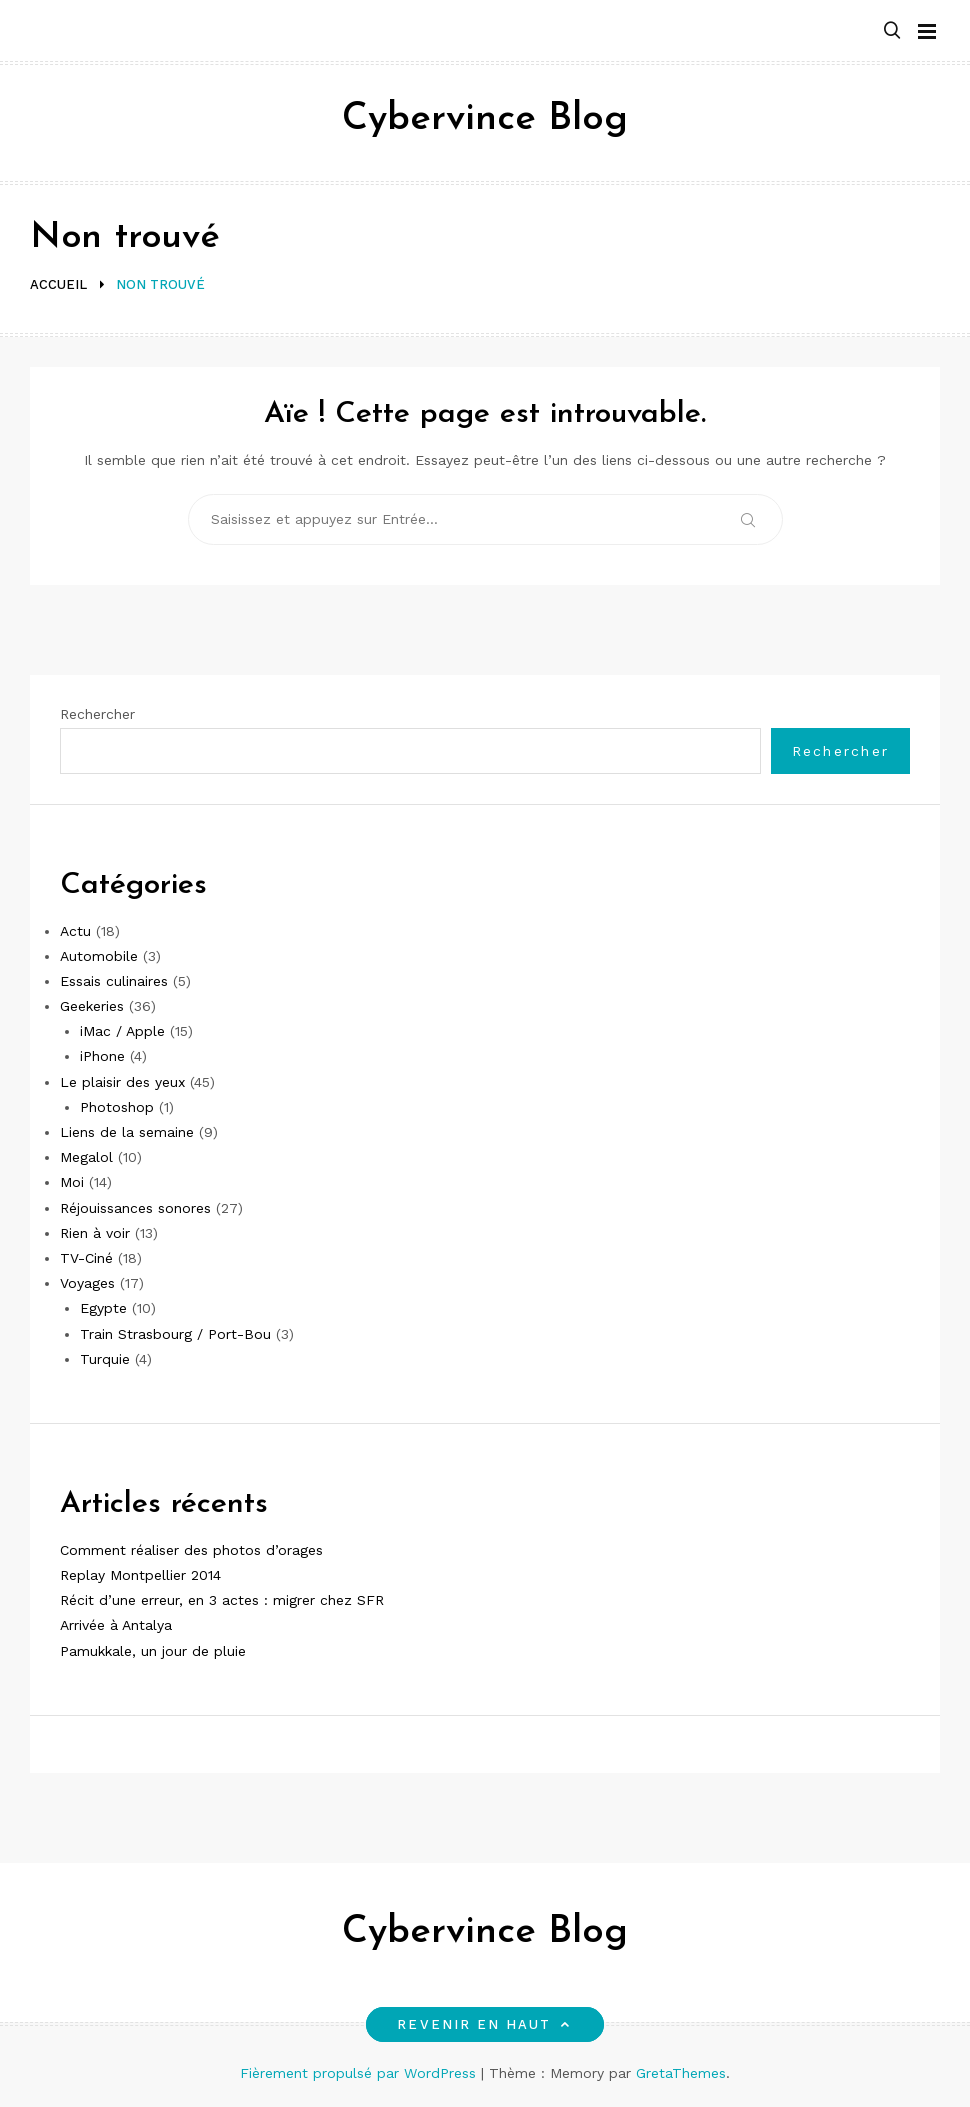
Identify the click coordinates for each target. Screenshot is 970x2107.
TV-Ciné (86, 1258)
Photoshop (117, 1107)
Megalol (86, 1157)
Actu (75, 931)
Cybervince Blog (485, 119)
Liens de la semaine (127, 1132)
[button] (892, 31)
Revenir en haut (484, 2024)
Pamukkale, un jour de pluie (153, 1651)
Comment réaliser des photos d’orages (191, 1550)
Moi (72, 1182)
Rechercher (97, 714)
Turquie (105, 1359)
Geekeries (92, 1006)
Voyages (87, 1283)
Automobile (99, 956)
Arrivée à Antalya (116, 1625)
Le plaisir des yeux (122, 1082)
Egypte (103, 1308)
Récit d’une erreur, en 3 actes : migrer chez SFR (222, 1600)
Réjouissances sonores (135, 1208)
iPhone (102, 1056)
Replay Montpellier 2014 (140, 1575)
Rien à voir (95, 1233)
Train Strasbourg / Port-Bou (175, 1334)
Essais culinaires (114, 981)
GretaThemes (681, 2073)
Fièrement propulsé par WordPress (360, 2073)
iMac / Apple (122, 1031)
